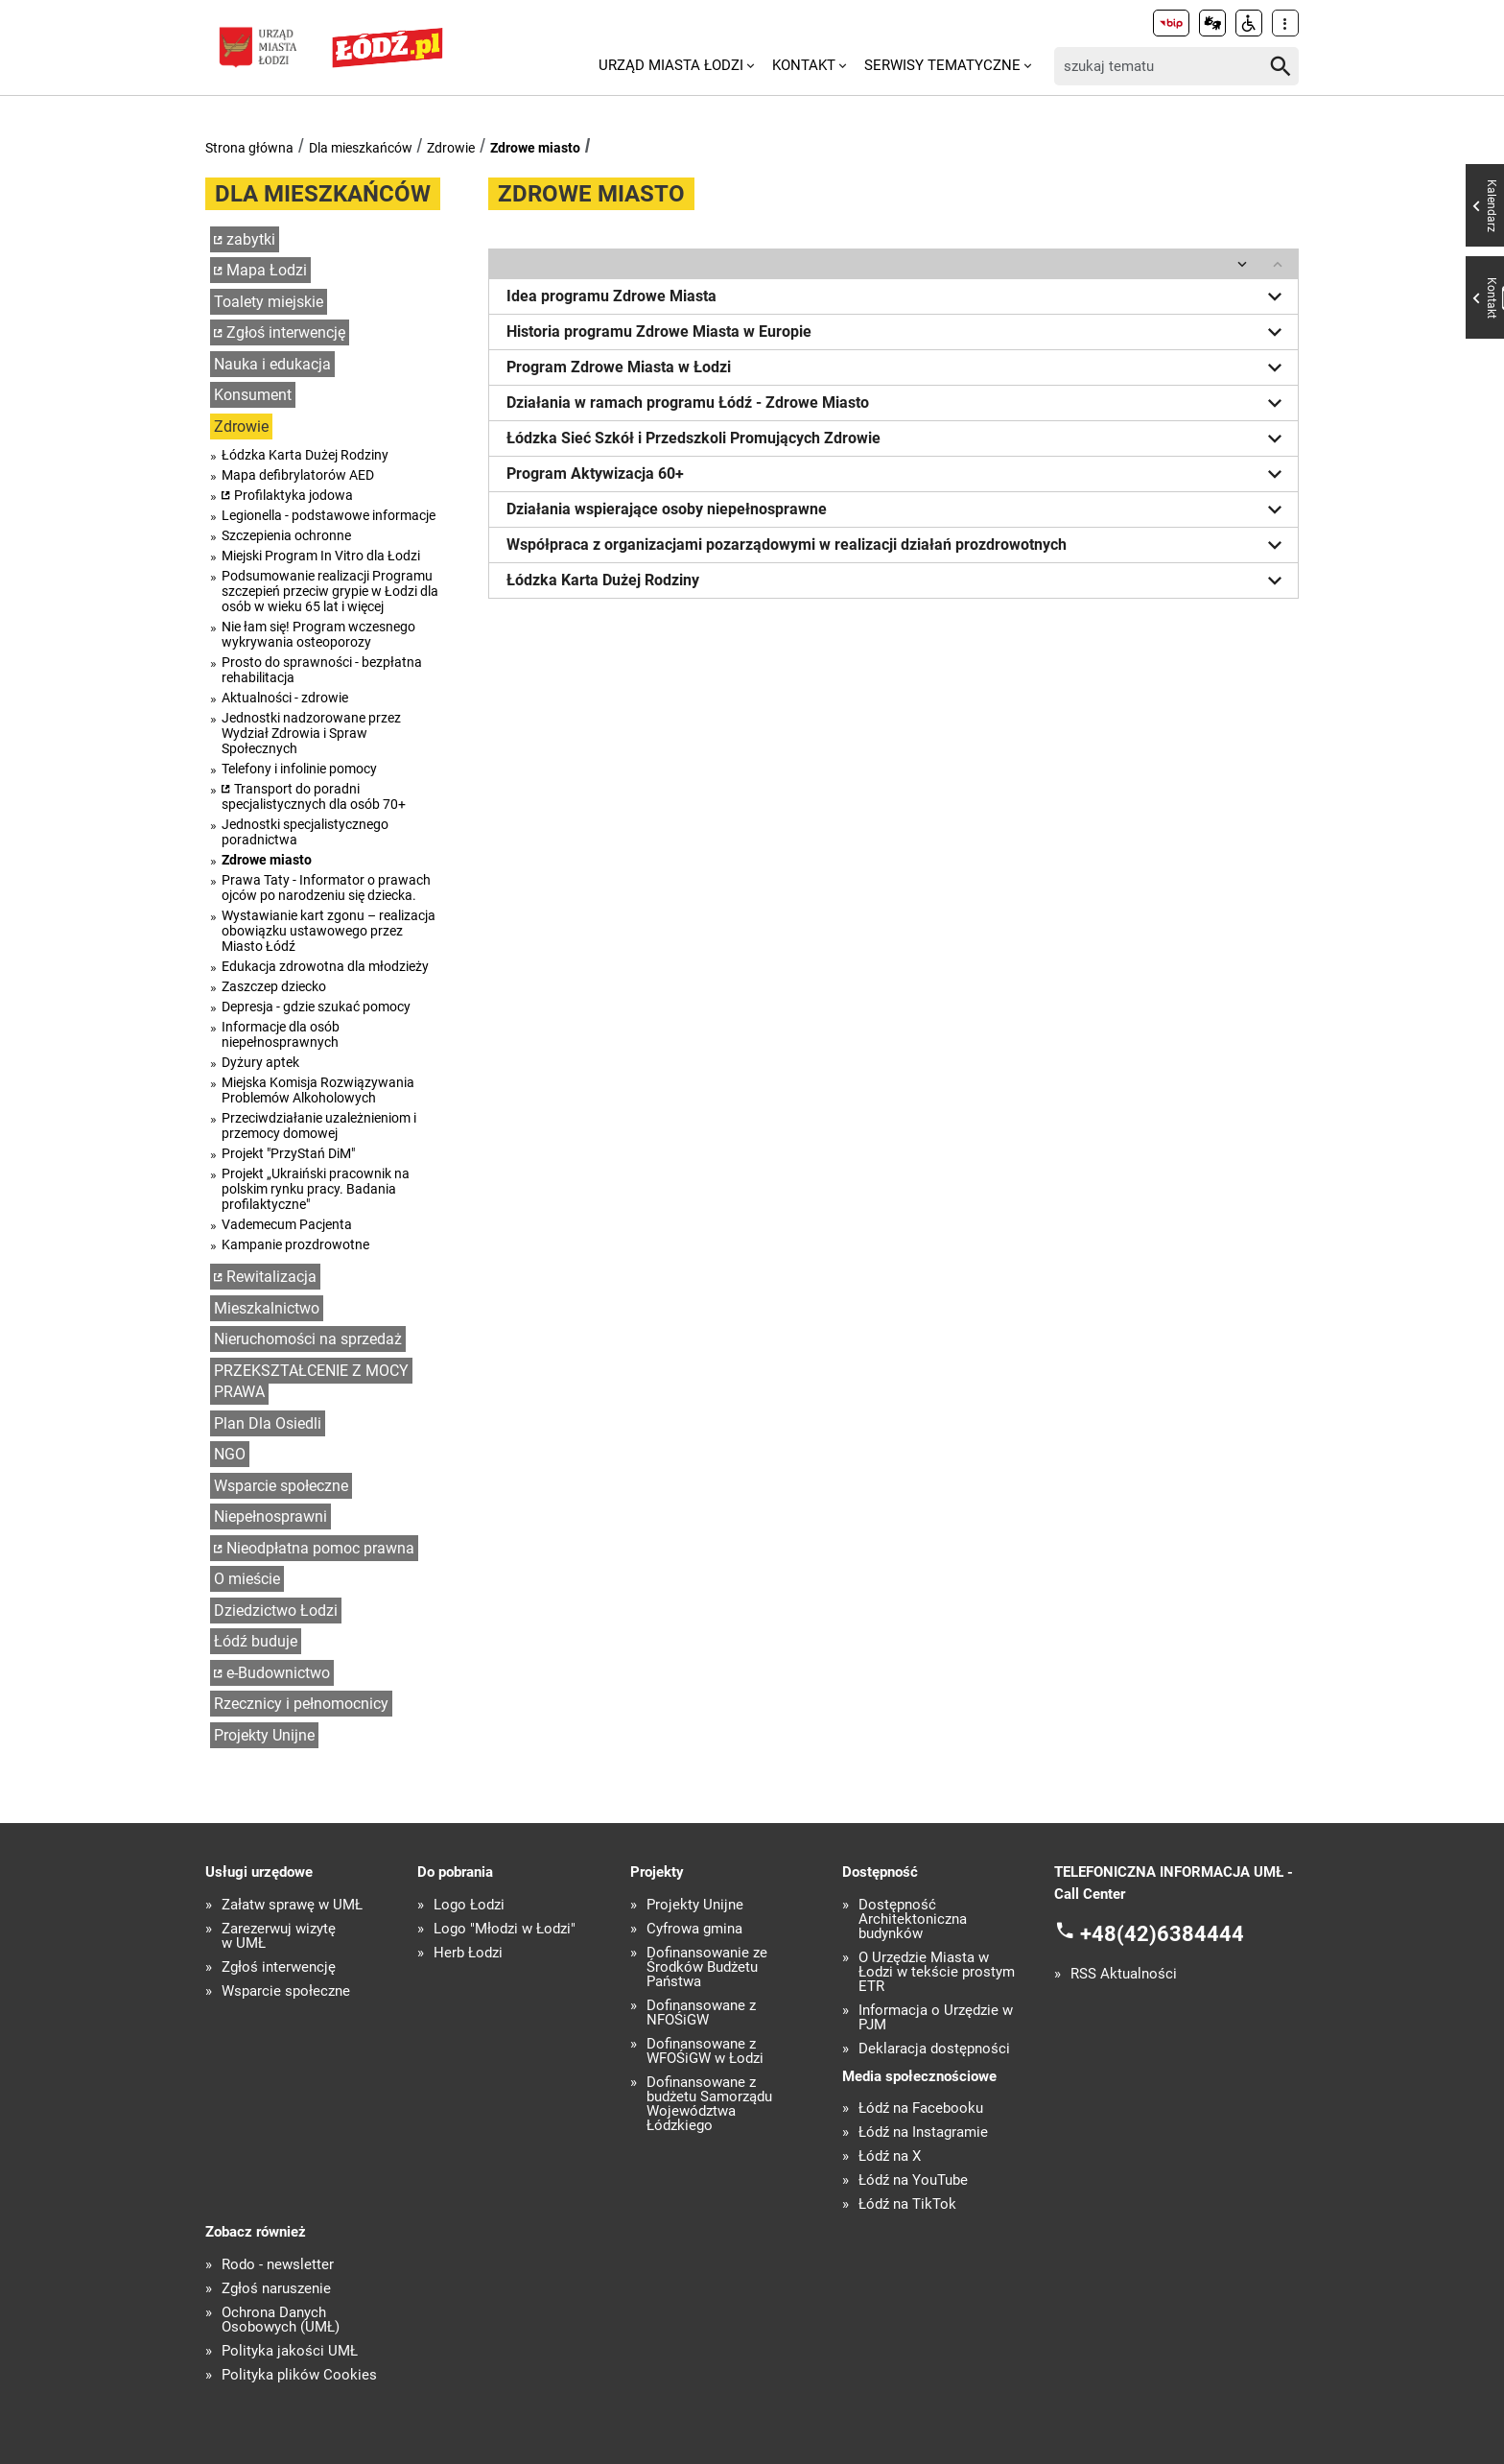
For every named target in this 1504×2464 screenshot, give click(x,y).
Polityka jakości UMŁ (290, 2351)
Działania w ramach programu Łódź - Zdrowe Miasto (897, 403)
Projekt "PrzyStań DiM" (288, 1153)
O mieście (247, 1579)
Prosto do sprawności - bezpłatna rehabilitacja (322, 669)
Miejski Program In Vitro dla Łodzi (321, 555)
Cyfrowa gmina (694, 1929)
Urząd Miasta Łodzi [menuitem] (671, 65)
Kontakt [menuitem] (803, 65)
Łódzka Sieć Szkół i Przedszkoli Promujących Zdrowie (897, 438)
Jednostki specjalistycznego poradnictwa (305, 832)
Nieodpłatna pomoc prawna (320, 1548)
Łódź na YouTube (913, 2180)
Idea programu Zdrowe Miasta (897, 296)
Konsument (253, 395)
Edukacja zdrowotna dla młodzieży (325, 966)
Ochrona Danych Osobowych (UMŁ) (281, 2320)
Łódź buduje (255, 1641)
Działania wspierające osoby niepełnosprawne (897, 509)
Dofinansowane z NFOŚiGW (701, 2013)
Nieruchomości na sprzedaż (308, 1339)
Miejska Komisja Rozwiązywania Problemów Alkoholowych (318, 1090)
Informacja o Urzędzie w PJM (935, 2017)
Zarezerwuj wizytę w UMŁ (279, 1936)
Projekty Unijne (264, 1735)
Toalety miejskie (268, 302)
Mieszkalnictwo (266, 1308)
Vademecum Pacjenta (287, 1224)
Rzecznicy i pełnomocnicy (301, 1703)
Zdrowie (451, 147)
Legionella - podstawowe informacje (328, 515)
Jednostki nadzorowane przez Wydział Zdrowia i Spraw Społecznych (311, 733)
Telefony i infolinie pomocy (299, 768)
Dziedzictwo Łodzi (276, 1610)
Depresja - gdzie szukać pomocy (316, 1006)
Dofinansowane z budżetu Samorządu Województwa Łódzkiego (709, 2104)
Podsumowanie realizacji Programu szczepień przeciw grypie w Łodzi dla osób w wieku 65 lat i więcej (330, 591)
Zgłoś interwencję (285, 332)
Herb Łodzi (468, 1953)
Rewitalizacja (271, 1277)
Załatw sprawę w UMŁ (292, 1905)
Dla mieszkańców (360, 147)
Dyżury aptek (260, 1062)
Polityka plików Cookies (299, 2375)
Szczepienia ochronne (286, 535)
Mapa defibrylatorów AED (298, 475)
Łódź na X (889, 2156)
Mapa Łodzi (266, 270)
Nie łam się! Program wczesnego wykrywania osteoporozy (318, 634)
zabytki (250, 239)
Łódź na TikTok (907, 2204)
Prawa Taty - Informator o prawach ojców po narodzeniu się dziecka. (326, 887)
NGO (230, 1454)
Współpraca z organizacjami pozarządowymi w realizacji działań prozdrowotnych (897, 545)
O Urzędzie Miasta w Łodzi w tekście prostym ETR (936, 1972)
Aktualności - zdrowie (285, 697)
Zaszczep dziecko (274, 986)
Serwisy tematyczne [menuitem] (942, 65)
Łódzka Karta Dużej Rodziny (305, 454)
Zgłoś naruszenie (276, 2289)
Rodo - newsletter (278, 2265)
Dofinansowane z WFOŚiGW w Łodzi (705, 2051)
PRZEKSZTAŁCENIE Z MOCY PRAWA (311, 1382)
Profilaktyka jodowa (293, 495)
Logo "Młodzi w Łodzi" (505, 1929)
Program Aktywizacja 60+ (897, 474)
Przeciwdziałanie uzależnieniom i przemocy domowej (319, 1125)
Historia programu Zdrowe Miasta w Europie (897, 332)
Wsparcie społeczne (281, 1486)
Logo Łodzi (469, 1905)
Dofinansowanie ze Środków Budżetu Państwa (706, 1967)
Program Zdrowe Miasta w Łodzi (897, 367)
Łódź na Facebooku (920, 2108)
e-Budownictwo (278, 1673)
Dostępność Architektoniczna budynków (912, 1919)
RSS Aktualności (1123, 1974)
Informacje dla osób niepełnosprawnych (281, 1034)
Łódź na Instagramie (923, 2132)
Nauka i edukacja (272, 364)
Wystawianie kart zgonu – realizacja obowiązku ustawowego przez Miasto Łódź (328, 931)
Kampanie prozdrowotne (295, 1244)
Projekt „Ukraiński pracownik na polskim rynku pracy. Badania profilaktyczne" (316, 1189)
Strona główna (249, 147)
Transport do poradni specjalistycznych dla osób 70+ (314, 796)
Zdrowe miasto (535, 147)
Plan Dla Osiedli (267, 1423)
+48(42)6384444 (1162, 1934)
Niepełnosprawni (270, 1516)
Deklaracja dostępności (934, 2049)
